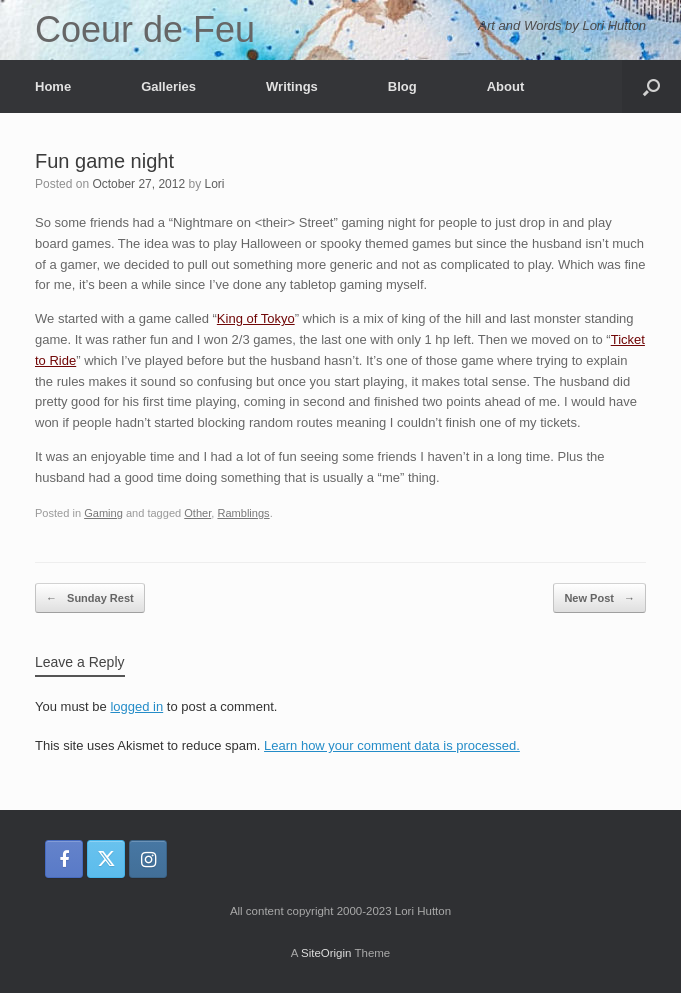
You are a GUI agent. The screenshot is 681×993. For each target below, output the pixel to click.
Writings (292, 86)
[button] (651, 86)
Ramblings (243, 513)
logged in (136, 706)
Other (197, 513)
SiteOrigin (326, 953)
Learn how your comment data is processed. (392, 745)
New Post (599, 598)
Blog (402, 86)
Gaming (103, 513)
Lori (214, 184)
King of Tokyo (256, 318)
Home (53, 86)
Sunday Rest (90, 598)
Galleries (168, 86)
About (506, 86)
